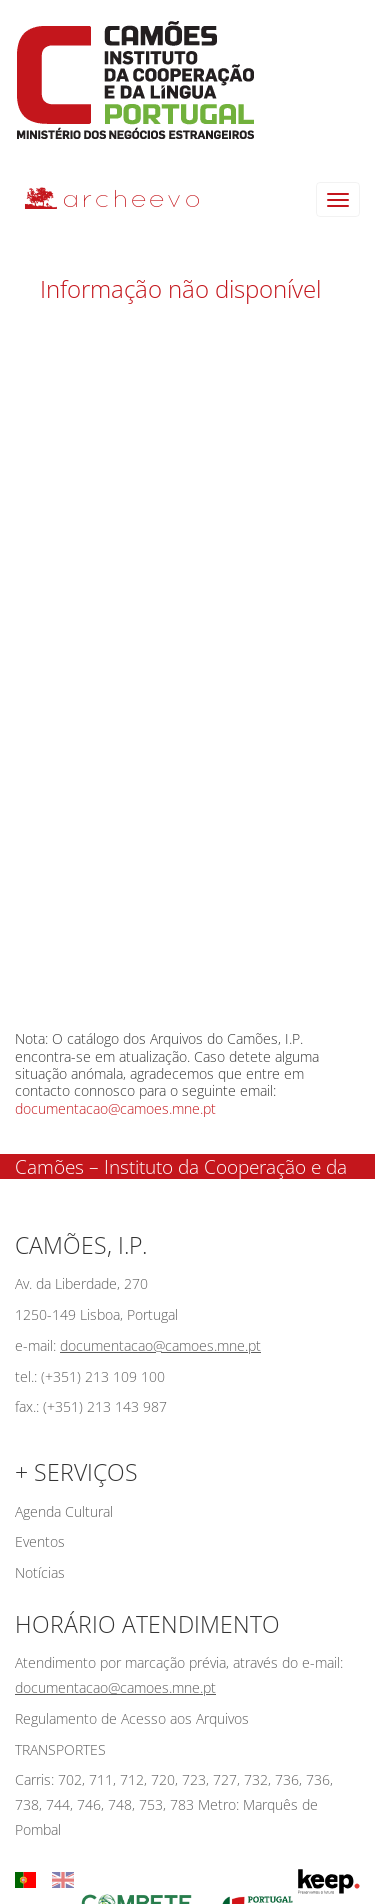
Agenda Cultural (64, 1511)
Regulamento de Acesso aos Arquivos (132, 1718)
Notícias (40, 1572)
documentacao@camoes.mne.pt (115, 1108)
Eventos (40, 1541)
